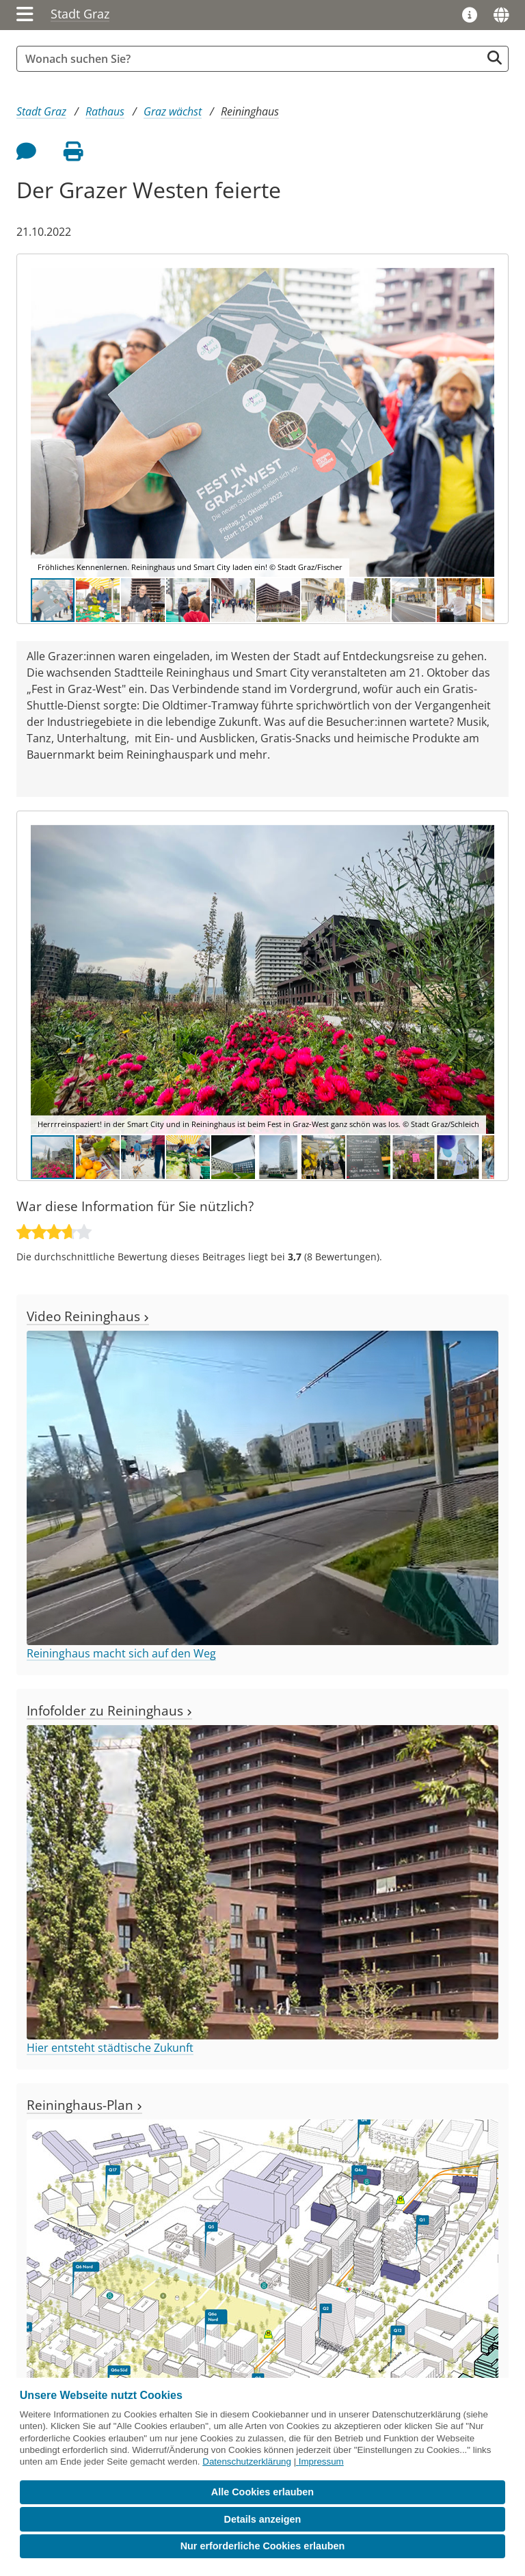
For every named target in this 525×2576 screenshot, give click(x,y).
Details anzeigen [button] (262, 2519)
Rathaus (104, 111)
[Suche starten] (494, 58)
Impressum (321, 2461)
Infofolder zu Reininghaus (109, 1710)
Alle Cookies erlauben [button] (262, 2491)
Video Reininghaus (88, 1316)
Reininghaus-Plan (84, 2105)
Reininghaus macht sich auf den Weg (121, 1653)
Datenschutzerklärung (246, 2461)
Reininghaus (250, 111)
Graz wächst (173, 111)
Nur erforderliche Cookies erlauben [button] (262, 2545)
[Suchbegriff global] (252, 58)
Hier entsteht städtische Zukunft (110, 2047)
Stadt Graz (80, 13)
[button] (482, 422)
